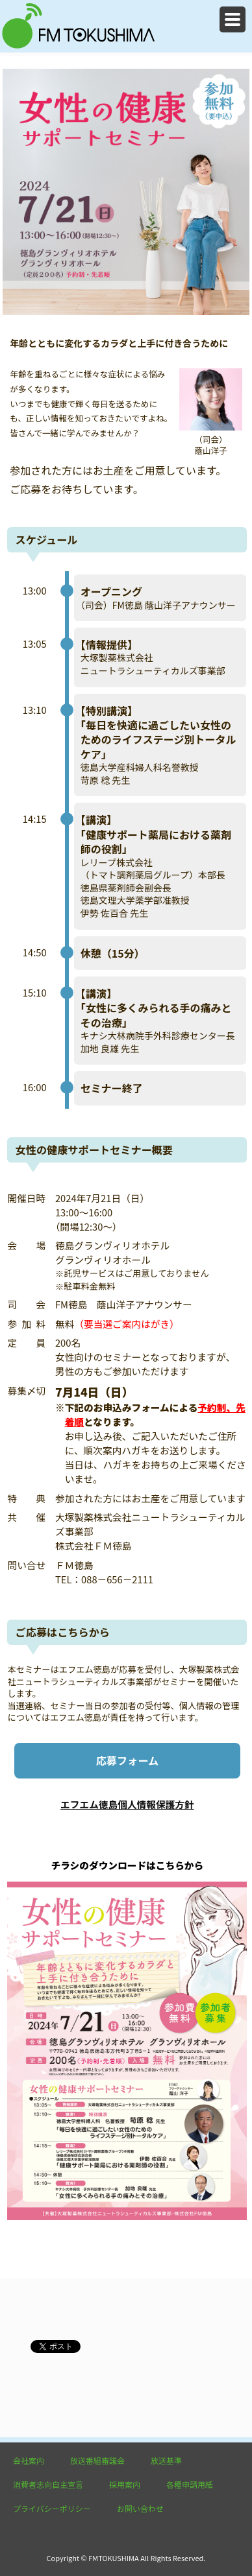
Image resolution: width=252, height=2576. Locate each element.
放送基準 (166, 2460)
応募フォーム (127, 1760)
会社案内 (28, 2460)
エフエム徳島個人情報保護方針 (127, 1804)
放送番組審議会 (97, 2460)
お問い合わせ (140, 2508)
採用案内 (124, 2484)
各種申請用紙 (189, 2484)
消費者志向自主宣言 (48, 2484)
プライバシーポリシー (52, 2508)
